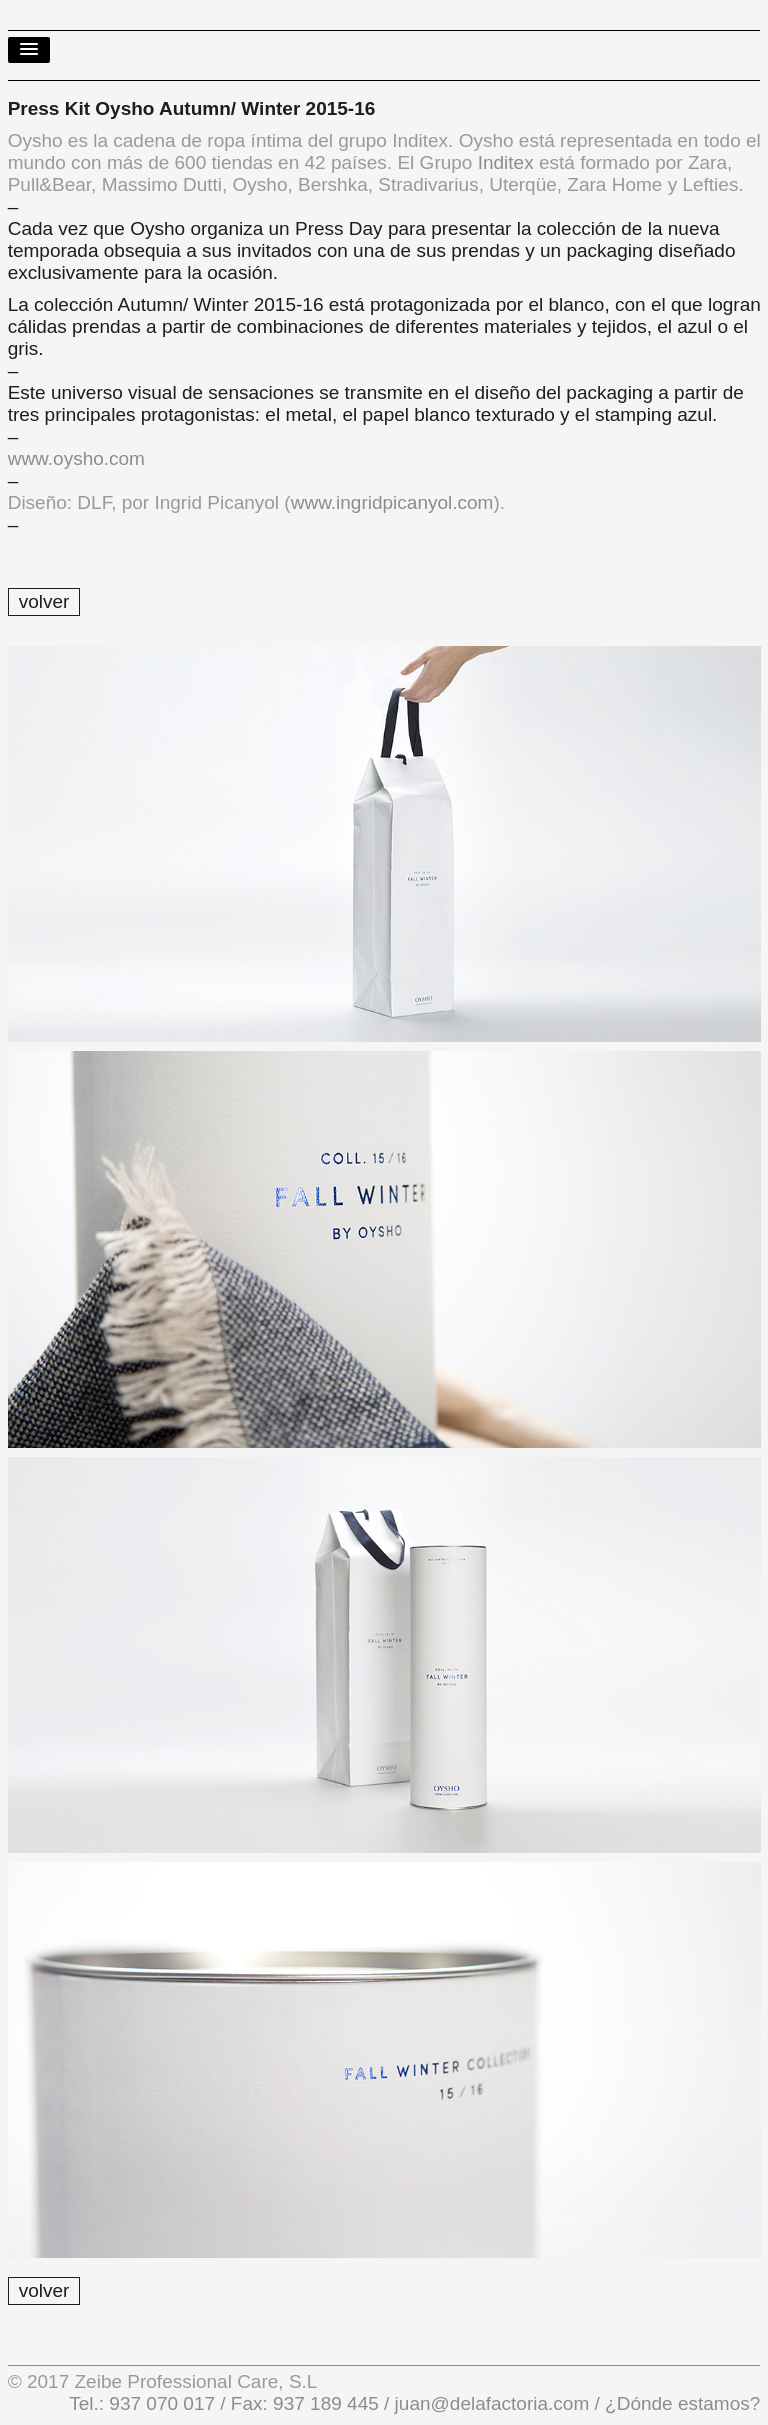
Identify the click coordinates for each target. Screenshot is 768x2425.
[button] (29, 50)
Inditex (506, 162)
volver (44, 601)
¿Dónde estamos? (680, 2403)
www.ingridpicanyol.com (392, 502)
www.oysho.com (76, 458)
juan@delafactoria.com (492, 2403)
